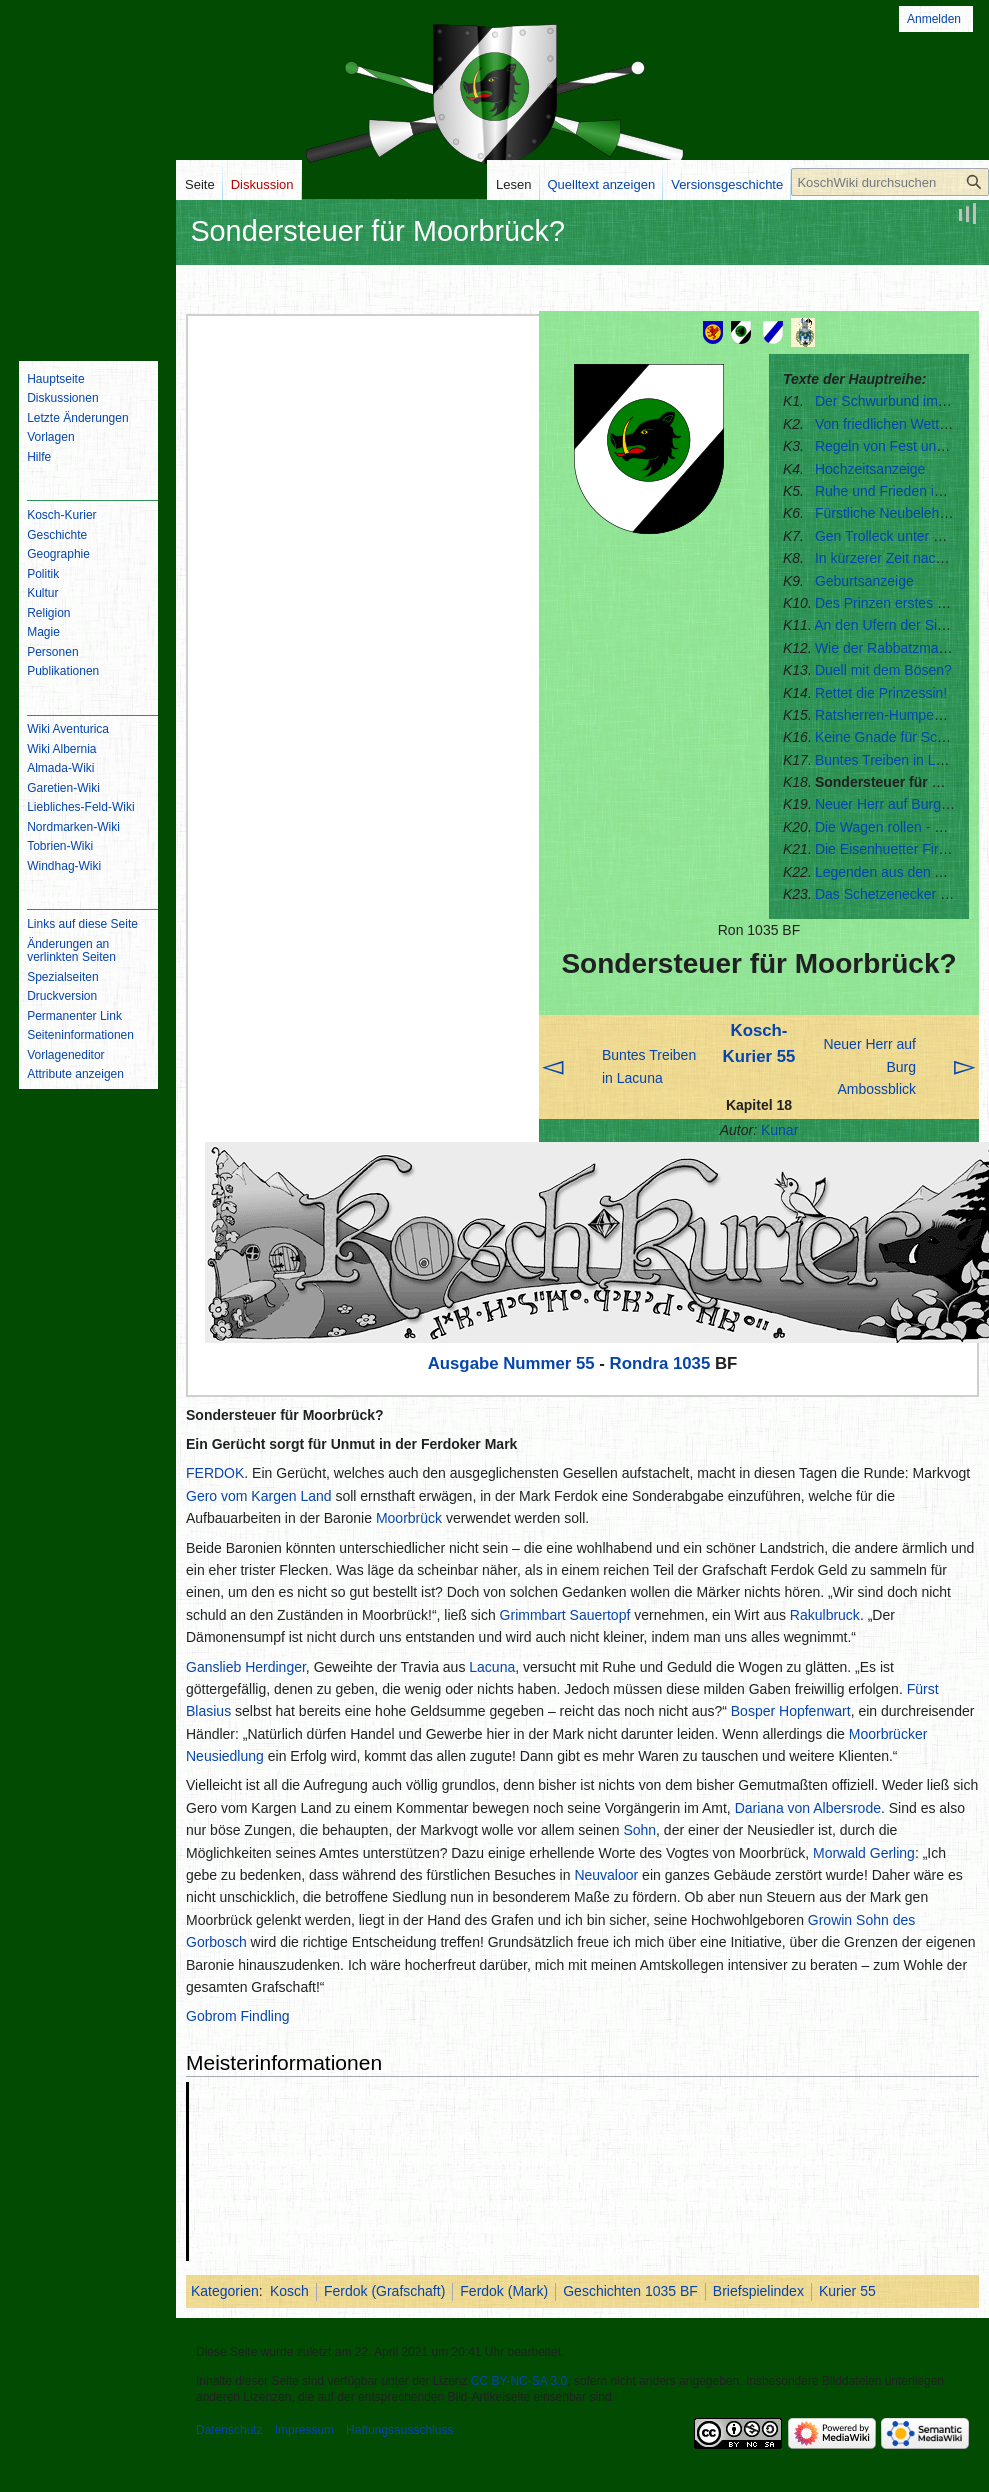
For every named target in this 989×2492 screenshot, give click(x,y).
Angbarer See (567, 2138)
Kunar (779, 1130)
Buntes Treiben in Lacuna (894, 760)
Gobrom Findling (238, 2016)
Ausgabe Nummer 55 (511, 1363)
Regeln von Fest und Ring (896, 446)
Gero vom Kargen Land (259, 1496)
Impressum (304, 2430)
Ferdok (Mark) (504, 2291)
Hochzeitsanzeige (870, 469)
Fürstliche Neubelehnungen (900, 513)
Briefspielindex (758, 2291)
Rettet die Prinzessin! (881, 693)
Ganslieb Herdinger (246, 1667)
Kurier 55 (847, 2291)
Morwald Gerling (864, 1853)
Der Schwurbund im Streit (895, 401)
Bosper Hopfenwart (791, 1711)
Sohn (639, 1830)
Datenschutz (229, 2430)
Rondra (639, 1363)
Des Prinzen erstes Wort (890, 603)
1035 (691, 1363)
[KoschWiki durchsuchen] (890, 182)
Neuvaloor (606, 1875)
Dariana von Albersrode (808, 1808)
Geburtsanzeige (864, 581)
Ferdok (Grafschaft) (384, 2291)
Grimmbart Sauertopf (565, 1615)
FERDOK (215, 1473)
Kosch (289, 2291)
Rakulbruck (825, 1615)
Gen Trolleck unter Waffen (896, 536)
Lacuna (492, 1667)
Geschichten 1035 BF (630, 2291)
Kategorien (225, 2291)
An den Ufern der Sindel (888, 625)
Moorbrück (409, 1518)
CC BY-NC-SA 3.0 (519, 2381)
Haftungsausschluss (399, 2430)
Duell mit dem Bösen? (883, 670)
